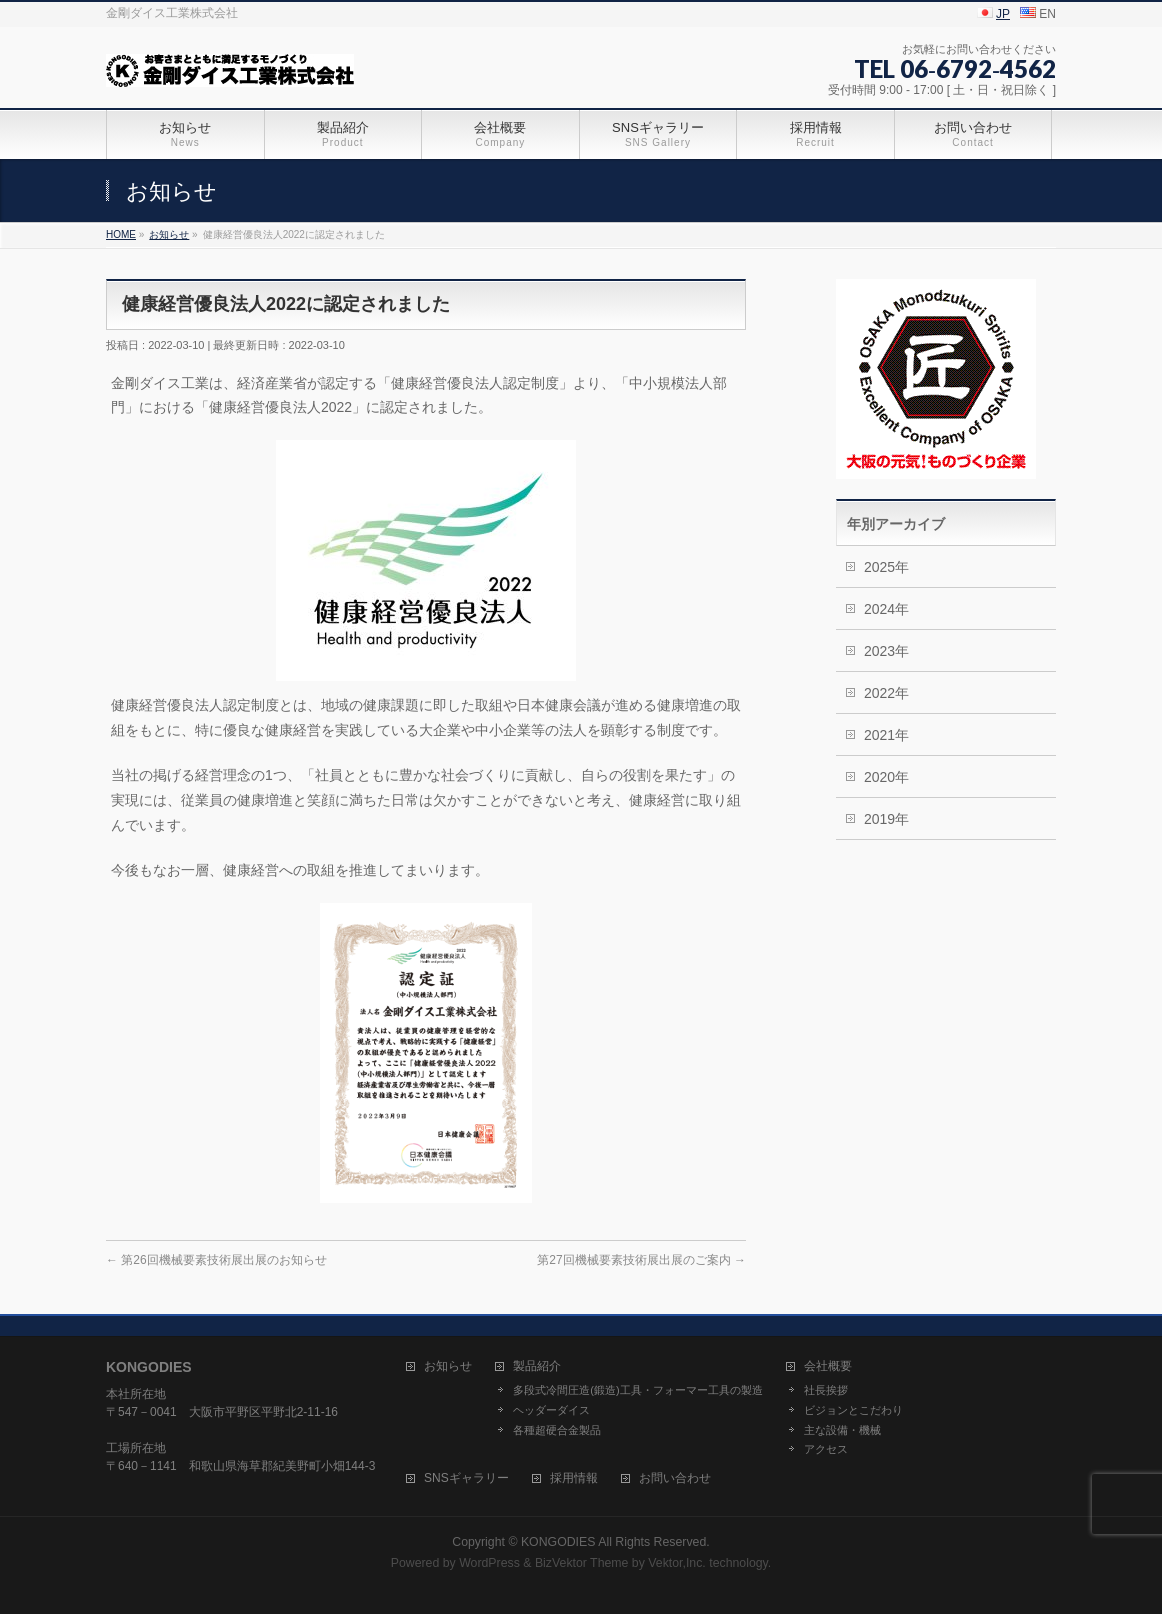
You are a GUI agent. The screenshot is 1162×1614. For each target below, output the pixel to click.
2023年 (886, 651)
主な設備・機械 (842, 1430)
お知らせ (448, 1366)
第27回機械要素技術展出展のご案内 (641, 1260)
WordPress (489, 1563)
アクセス (826, 1449)
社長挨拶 (826, 1390)
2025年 (886, 567)
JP (1003, 14)
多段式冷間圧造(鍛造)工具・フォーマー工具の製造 (637, 1390)
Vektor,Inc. (677, 1563)
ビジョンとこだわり (853, 1410)
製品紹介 (537, 1366)
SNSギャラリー (466, 1478)
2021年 (886, 735)
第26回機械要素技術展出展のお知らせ (216, 1260)
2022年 (886, 693)
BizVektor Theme (582, 1563)
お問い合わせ (675, 1478)
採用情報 (574, 1478)
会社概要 (828, 1366)
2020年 (886, 777)
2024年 (886, 609)
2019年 (886, 819)
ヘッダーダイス (551, 1410)
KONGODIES (558, 1542)
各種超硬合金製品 (557, 1430)
